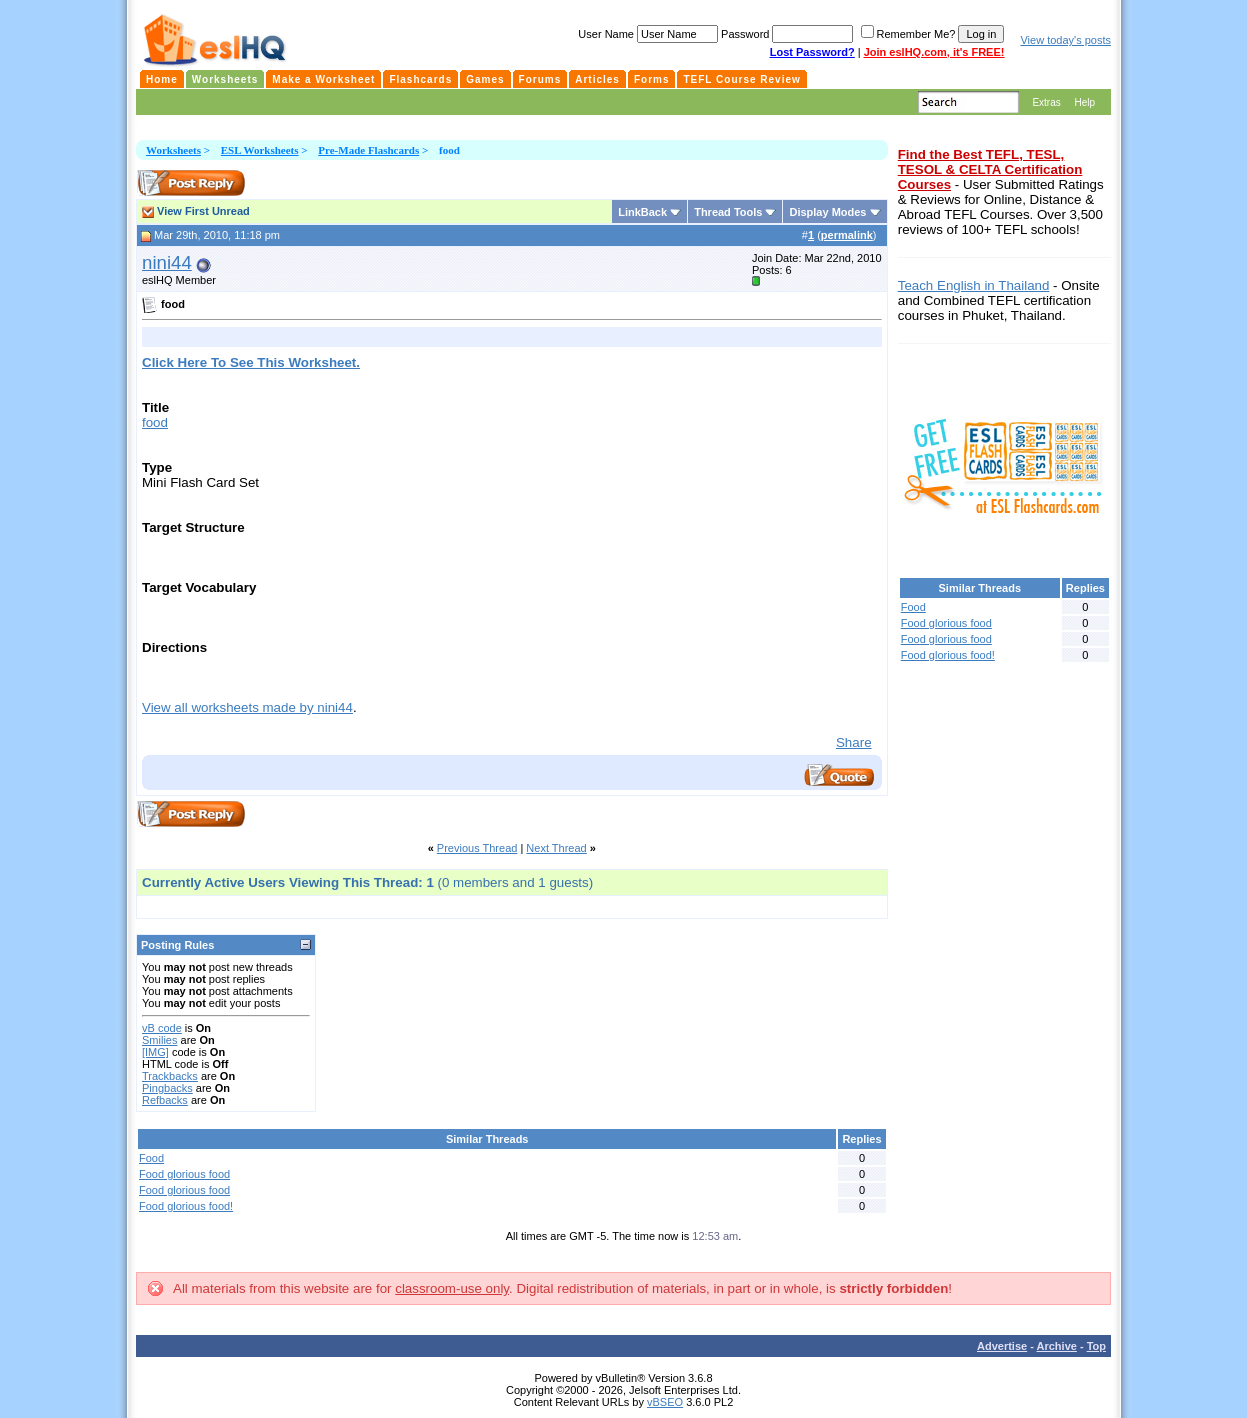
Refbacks (165, 1100)
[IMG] (155, 1052)
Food (151, 1158)
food (155, 422)
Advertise (1002, 1346)
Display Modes (827, 212)
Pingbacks (167, 1088)
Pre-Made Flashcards (368, 150)
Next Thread (556, 848)
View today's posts (1065, 40)
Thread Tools (728, 212)
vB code (162, 1028)
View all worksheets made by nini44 (247, 707)
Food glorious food (184, 1174)
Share (854, 742)
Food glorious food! (186, 1206)
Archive (1057, 1346)
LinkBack (642, 212)
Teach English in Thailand (974, 285)
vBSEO (665, 1402)
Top (1096, 1346)
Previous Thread (477, 848)
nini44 (167, 262)
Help (1084, 102)
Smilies (159, 1040)
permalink (847, 235)
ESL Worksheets (260, 150)
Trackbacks (170, 1076)
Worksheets (173, 150)
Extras (1046, 102)
